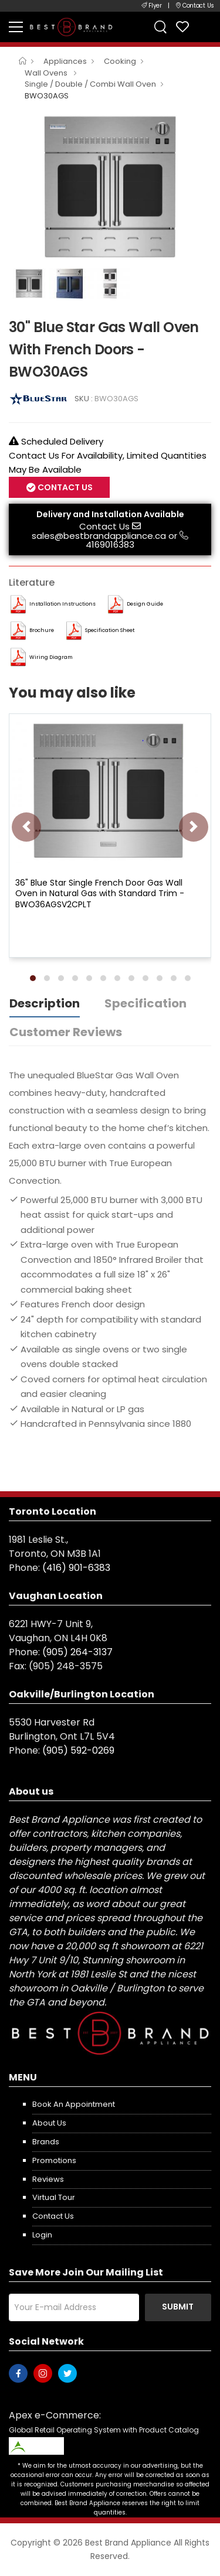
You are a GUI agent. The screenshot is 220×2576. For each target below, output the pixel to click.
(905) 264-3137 (77, 1652)
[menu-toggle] (16, 27)
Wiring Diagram (51, 657)
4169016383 (110, 544)
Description (44, 1003)
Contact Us (64, 487)
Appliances (65, 61)
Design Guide (145, 603)
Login (42, 2234)
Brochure (41, 630)
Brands (45, 2141)
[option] (110, 186)
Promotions (54, 2160)
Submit (178, 2306)
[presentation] (26, 827)
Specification (145, 1003)
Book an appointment (73, 2104)
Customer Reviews (65, 1032)
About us (49, 2123)
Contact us (53, 2216)
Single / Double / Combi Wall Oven (90, 84)
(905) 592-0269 (78, 1750)
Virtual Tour (53, 2197)
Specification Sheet (109, 630)
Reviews (48, 2179)
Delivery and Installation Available (110, 514)
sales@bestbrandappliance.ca (99, 535)
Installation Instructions (62, 603)
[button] (33, 978)
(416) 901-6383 (76, 1567)
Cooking (120, 61)
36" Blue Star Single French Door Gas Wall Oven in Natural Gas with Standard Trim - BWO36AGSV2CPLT (99, 893)
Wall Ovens (47, 72)
